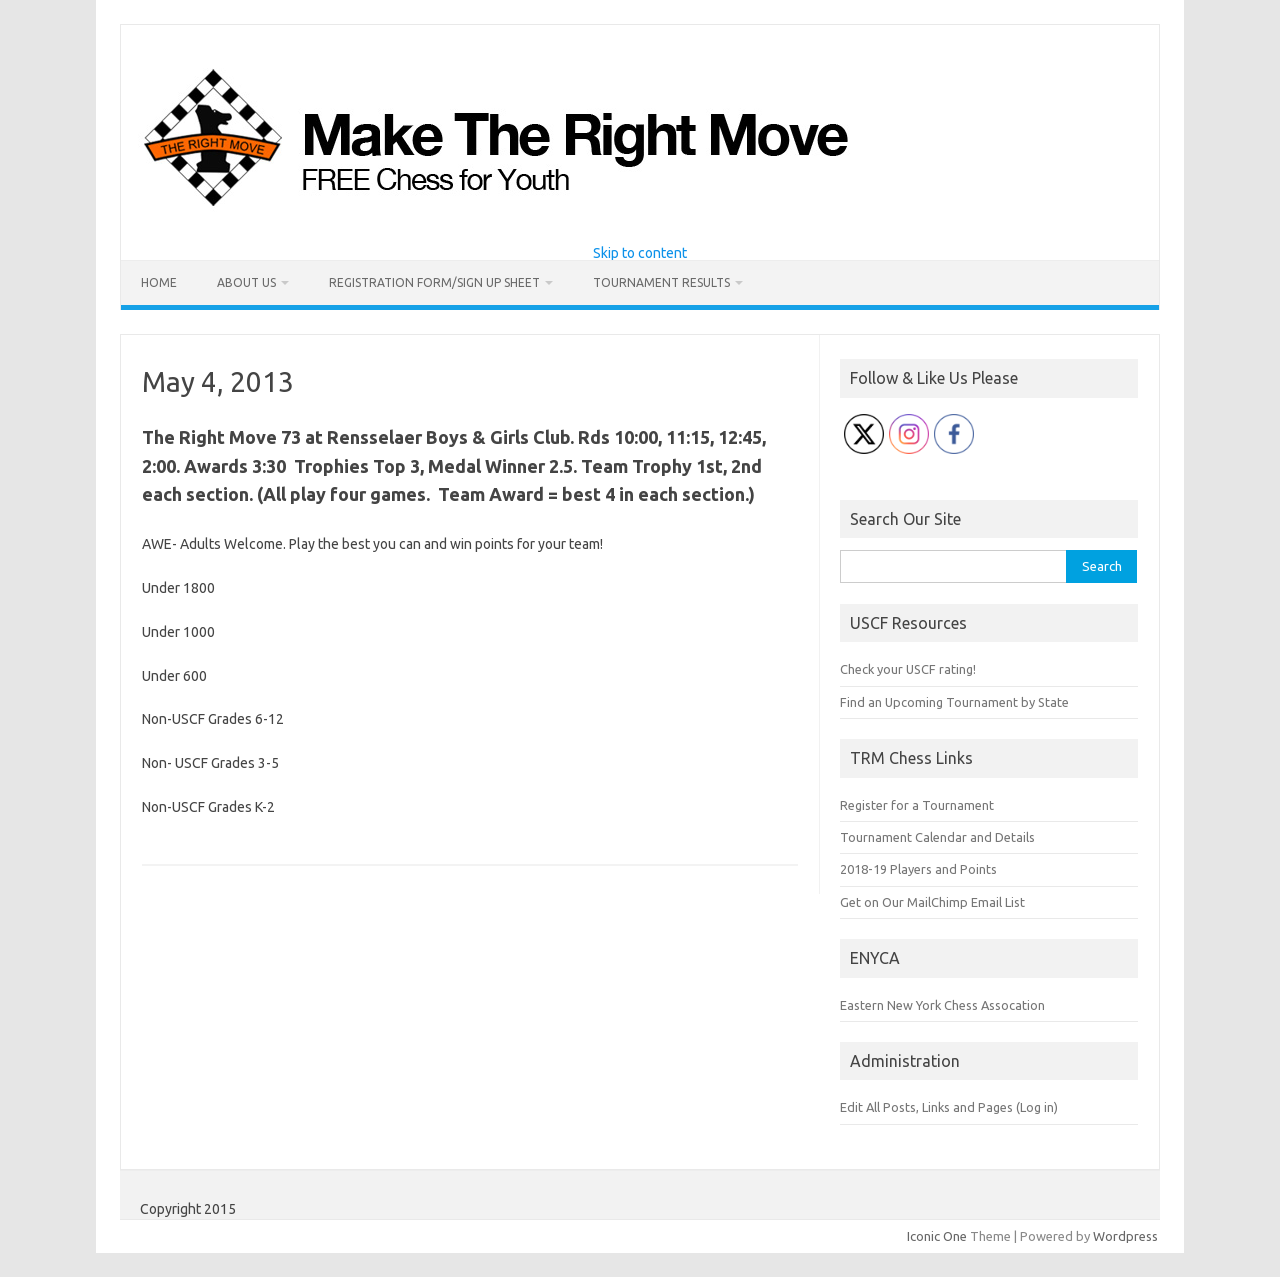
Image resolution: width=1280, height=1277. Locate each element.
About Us (246, 282)
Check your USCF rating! (908, 669)
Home (159, 282)
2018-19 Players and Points (918, 869)
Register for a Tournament (917, 805)
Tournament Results (661, 282)
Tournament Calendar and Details (937, 837)
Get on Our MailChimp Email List (932, 902)
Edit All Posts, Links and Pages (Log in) (949, 1107)
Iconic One (937, 1236)
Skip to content (640, 253)
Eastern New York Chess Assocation (942, 1005)
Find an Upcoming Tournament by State (954, 702)
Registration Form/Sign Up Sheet (434, 282)
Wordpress (1125, 1236)
